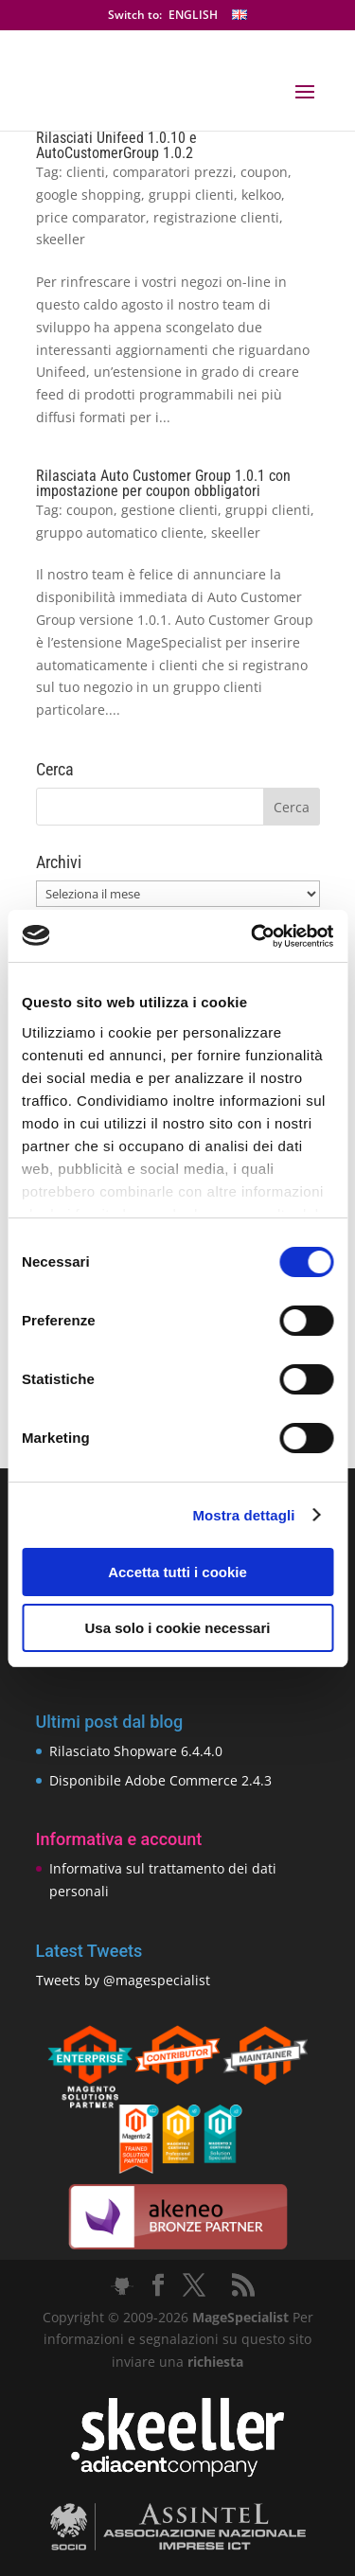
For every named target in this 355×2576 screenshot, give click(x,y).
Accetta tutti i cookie (177, 1572)
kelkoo (261, 195)
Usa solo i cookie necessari (178, 1628)
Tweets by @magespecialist (123, 1980)
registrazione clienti (216, 217)
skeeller (60, 239)
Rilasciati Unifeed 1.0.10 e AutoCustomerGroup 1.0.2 (116, 145)
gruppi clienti (191, 195)
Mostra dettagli (243, 1515)
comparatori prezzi (173, 172)
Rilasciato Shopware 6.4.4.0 (135, 1751)
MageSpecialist (240, 2317)
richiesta (213, 2362)
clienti (85, 172)
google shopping (88, 195)
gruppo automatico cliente (120, 533)
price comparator (91, 217)
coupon (264, 172)
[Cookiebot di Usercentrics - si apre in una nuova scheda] (252, 936)
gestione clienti (169, 510)
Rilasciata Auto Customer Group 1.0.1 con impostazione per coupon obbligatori (163, 483)
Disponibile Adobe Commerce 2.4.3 (160, 1780)
